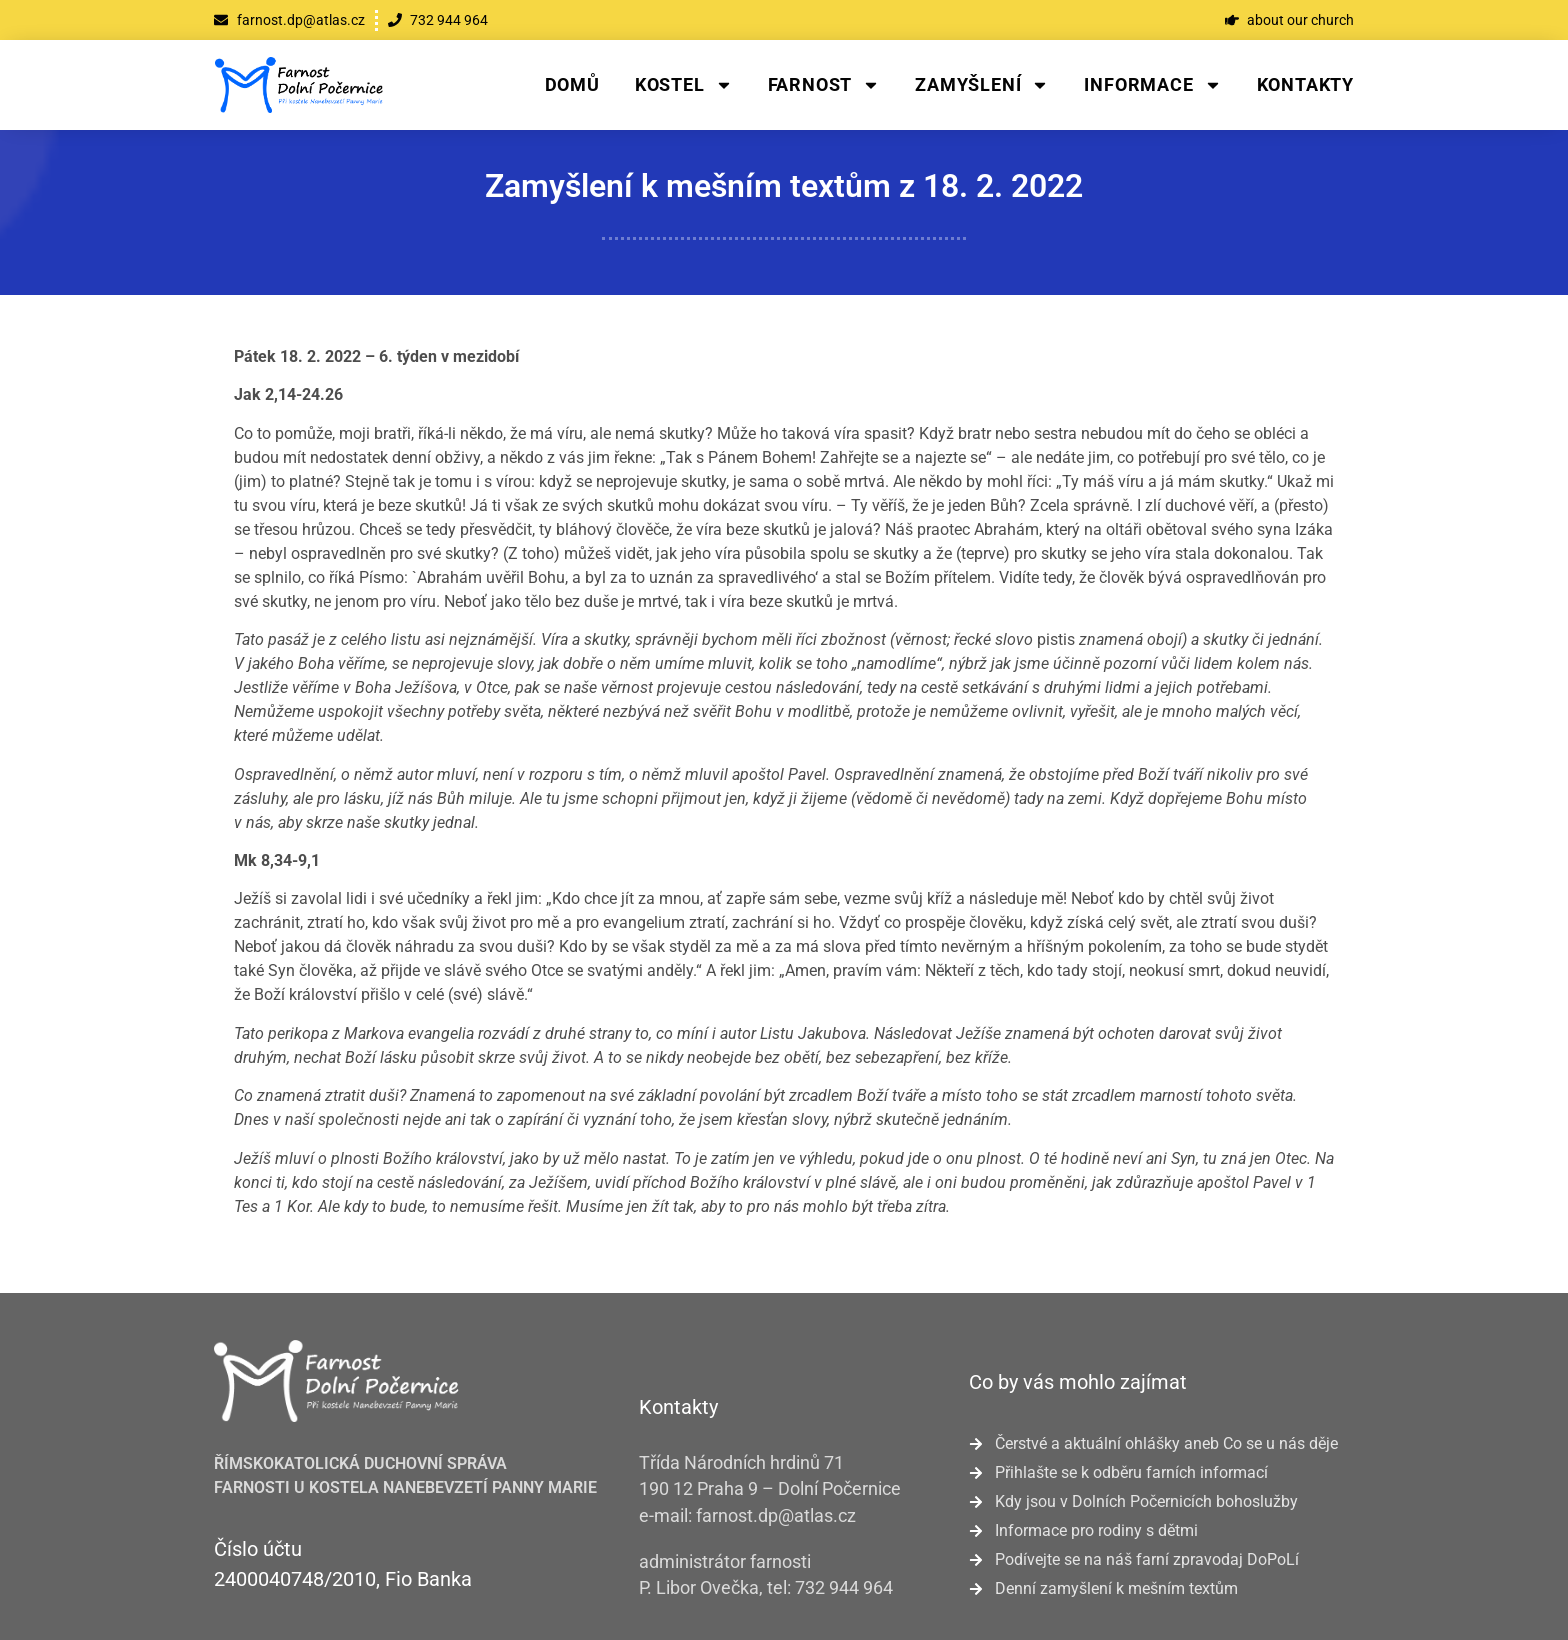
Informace (1152, 85)
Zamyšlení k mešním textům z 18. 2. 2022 (784, 186)
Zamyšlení (982, 85)
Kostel (684, 85)
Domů (572, 84)
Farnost (824, 85)
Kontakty (1305, 84)
